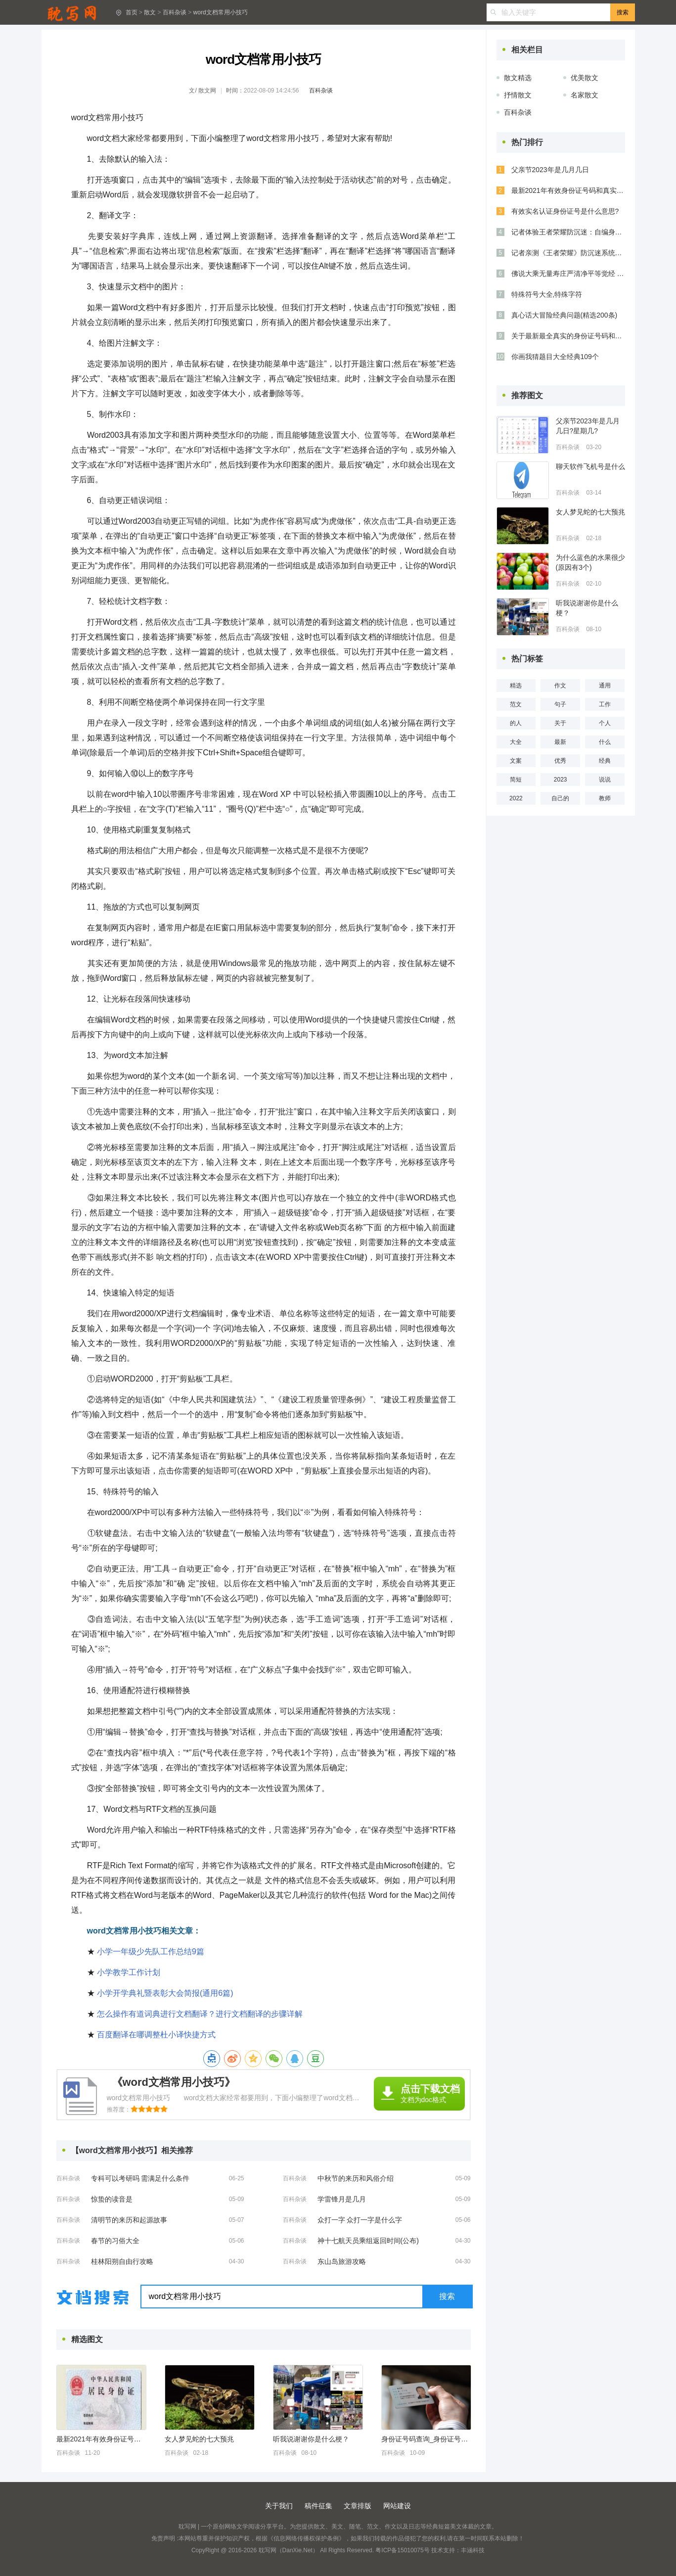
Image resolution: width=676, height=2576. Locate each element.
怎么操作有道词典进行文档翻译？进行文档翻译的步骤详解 (200, 2014)
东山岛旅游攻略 (341, 2261)
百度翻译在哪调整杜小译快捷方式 (156, 2034)
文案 (516, 760)
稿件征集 (318, 2506)
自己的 (560, 798)
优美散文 (584, 78)
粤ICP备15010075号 (402, 2550)
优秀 (560, 760)
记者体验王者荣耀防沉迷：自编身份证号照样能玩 (568, 232)
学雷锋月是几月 (341, 2199)
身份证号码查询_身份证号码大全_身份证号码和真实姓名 (425, 2439)
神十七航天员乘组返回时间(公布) (368, 2241)
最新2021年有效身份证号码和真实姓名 (100, 2439)
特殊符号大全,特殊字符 (547, 294)
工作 (605, 704)
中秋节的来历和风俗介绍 (355, 2178)
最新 (560, 741)
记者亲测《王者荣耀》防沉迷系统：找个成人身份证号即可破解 (568, 253)
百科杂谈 (174, 12)
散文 (150, 12)
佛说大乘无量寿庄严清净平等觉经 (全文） (568, 273)
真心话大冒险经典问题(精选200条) (564, 315)
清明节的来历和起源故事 (129, 2220)
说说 (605, 779)
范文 (516, 704)
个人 (605, 723)
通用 (605, 685)
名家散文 (584, 95)
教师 (605, 798)
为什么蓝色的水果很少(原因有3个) (590, 562)
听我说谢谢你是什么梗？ (311, 2439)
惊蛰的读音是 (112, 2199)
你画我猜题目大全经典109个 (555, 357)
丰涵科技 (473, 2550)
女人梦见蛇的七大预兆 (199, 2439)
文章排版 (357, 2506)
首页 (131, 12)
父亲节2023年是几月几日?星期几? (588, 426)
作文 (560, 685)
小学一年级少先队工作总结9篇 (150, 1951)
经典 (605, 760)
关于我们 (279, 2506)
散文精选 (518, 78)
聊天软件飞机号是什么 (590, 466)
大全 (516, 741)
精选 (516, 685)
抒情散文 (518, 95)
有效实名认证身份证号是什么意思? (565, 211)
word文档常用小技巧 (220, 12)
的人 (516, 723)
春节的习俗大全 (115, 2241)
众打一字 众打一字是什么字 (360, 2220)
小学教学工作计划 (128, 1972)
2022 (516, 798)
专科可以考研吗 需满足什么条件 (140, 2178)
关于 (560, 723)
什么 (605, 741)
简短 (516, 779)
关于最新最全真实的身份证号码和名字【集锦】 (568, 336)
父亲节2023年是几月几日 (550, 170)
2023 (560, 779)
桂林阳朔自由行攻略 (122, 2261)
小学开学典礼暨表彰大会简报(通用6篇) (165, 1993)
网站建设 (397, 2506)
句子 (560, 704)
